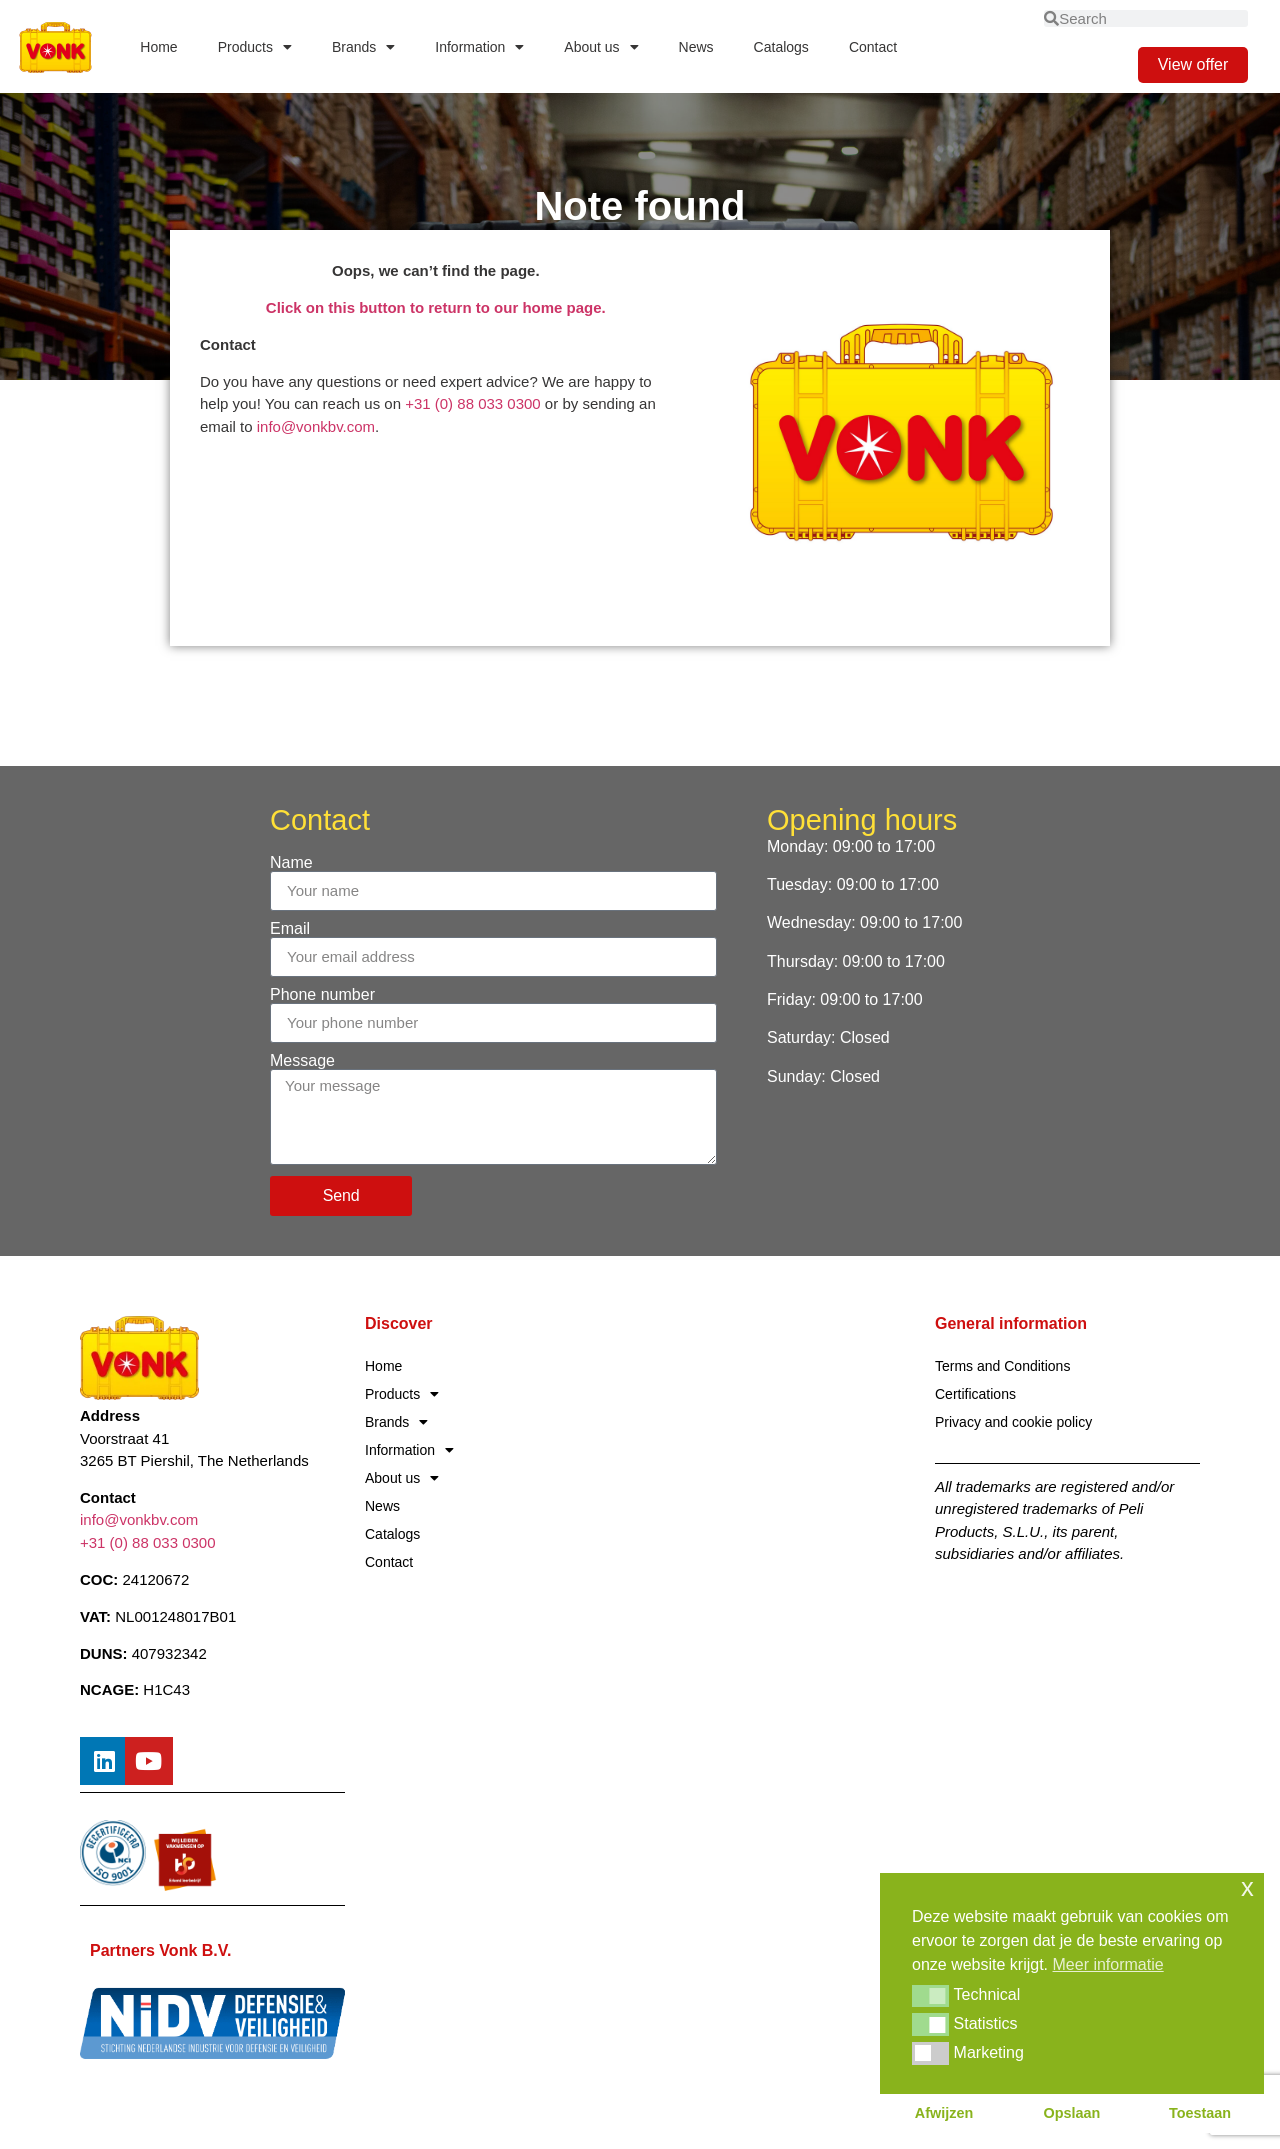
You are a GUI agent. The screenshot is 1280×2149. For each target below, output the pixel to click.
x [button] (1247, 1887)
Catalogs (781, 47)
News (696, 47)
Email (290, 929)
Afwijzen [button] (944, 2113)
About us (601, 47)
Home (158, 47)
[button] (930, 1996)
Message (302, 1061)
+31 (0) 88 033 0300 (473, 403)
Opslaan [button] (1072, 2113)
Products (255, 47)
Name (291, 863)
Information (479, 47)
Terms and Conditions (1002, 1366)
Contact (873, 47)
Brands (363, 47)
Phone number (322, 995)
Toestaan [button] (1200, 2113)
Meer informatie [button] (1108, 1964)
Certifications (975, 1394)
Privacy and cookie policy (1013, 1422)
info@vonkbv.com (316, 426)
